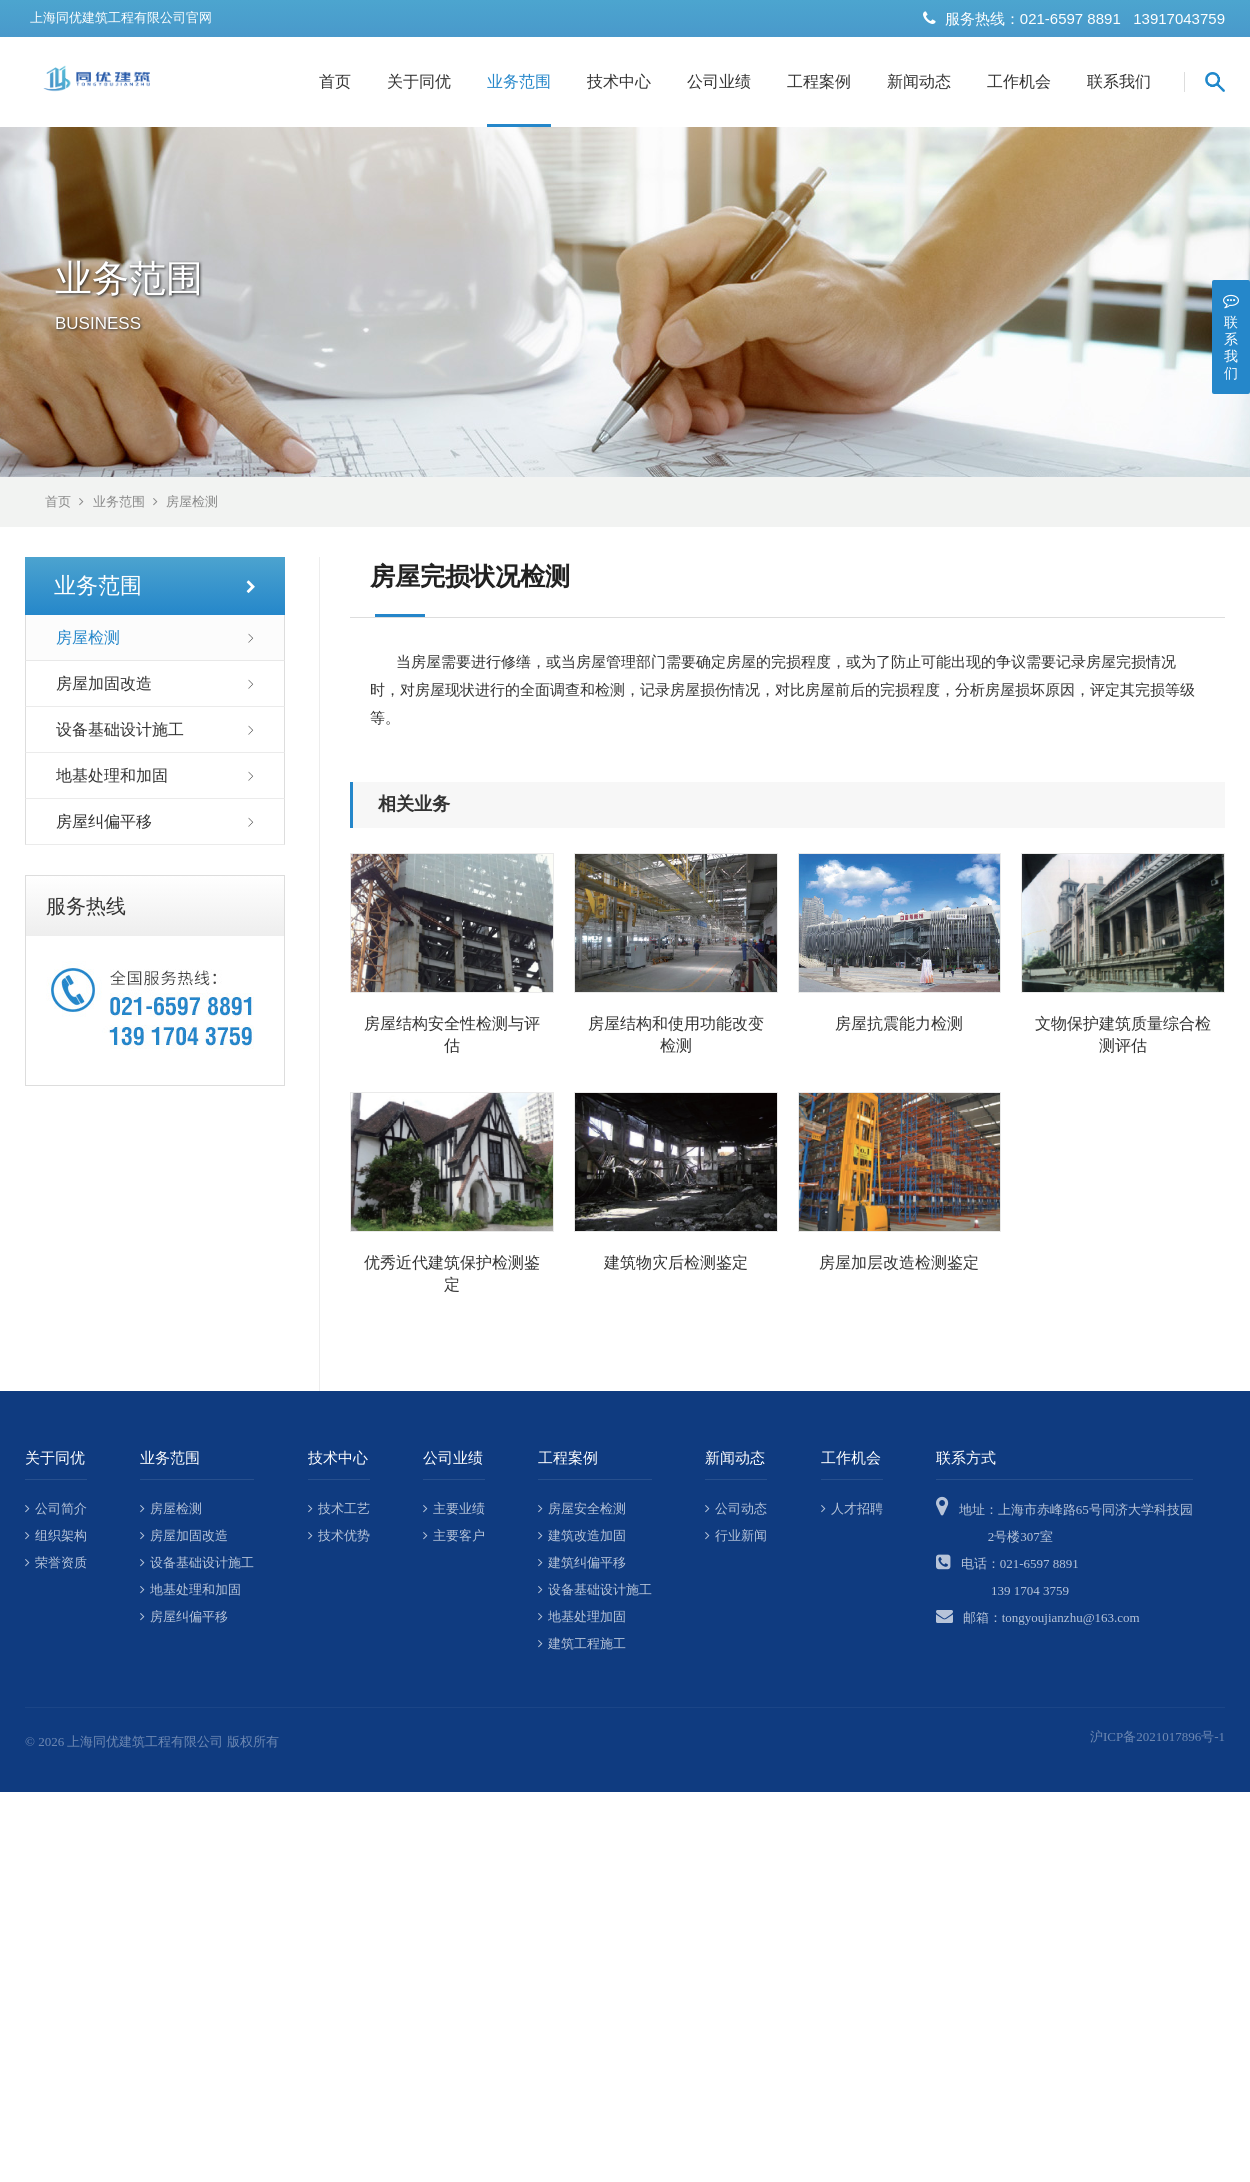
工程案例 (819, 81)
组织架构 (56, 1535)
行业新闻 (736, 1535)
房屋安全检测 (582, 1508)
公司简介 (56, 1508)
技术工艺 (339, 1508)
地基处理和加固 (112, 775)
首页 (335, 81)
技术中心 (619, 81)
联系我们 (1119, 81)
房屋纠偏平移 (104, 821)
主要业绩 (454, 1508)
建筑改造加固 (582, 1535)
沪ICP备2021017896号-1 (1157, 1736)
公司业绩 (719, 81)
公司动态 (736, 1508)
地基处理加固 (582, 1616)
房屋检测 (192, 501)
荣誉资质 (56, 1562)
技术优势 (339, 1535)
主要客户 (454, 1535)
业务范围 (519, 81)
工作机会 (1019, 81)
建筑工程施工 (582, 1643)
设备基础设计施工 (120, 729)
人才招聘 (852, 1508)
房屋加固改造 (104, 683)
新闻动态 (919, 81)
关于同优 (419, 81)
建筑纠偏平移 (582, 1562)
